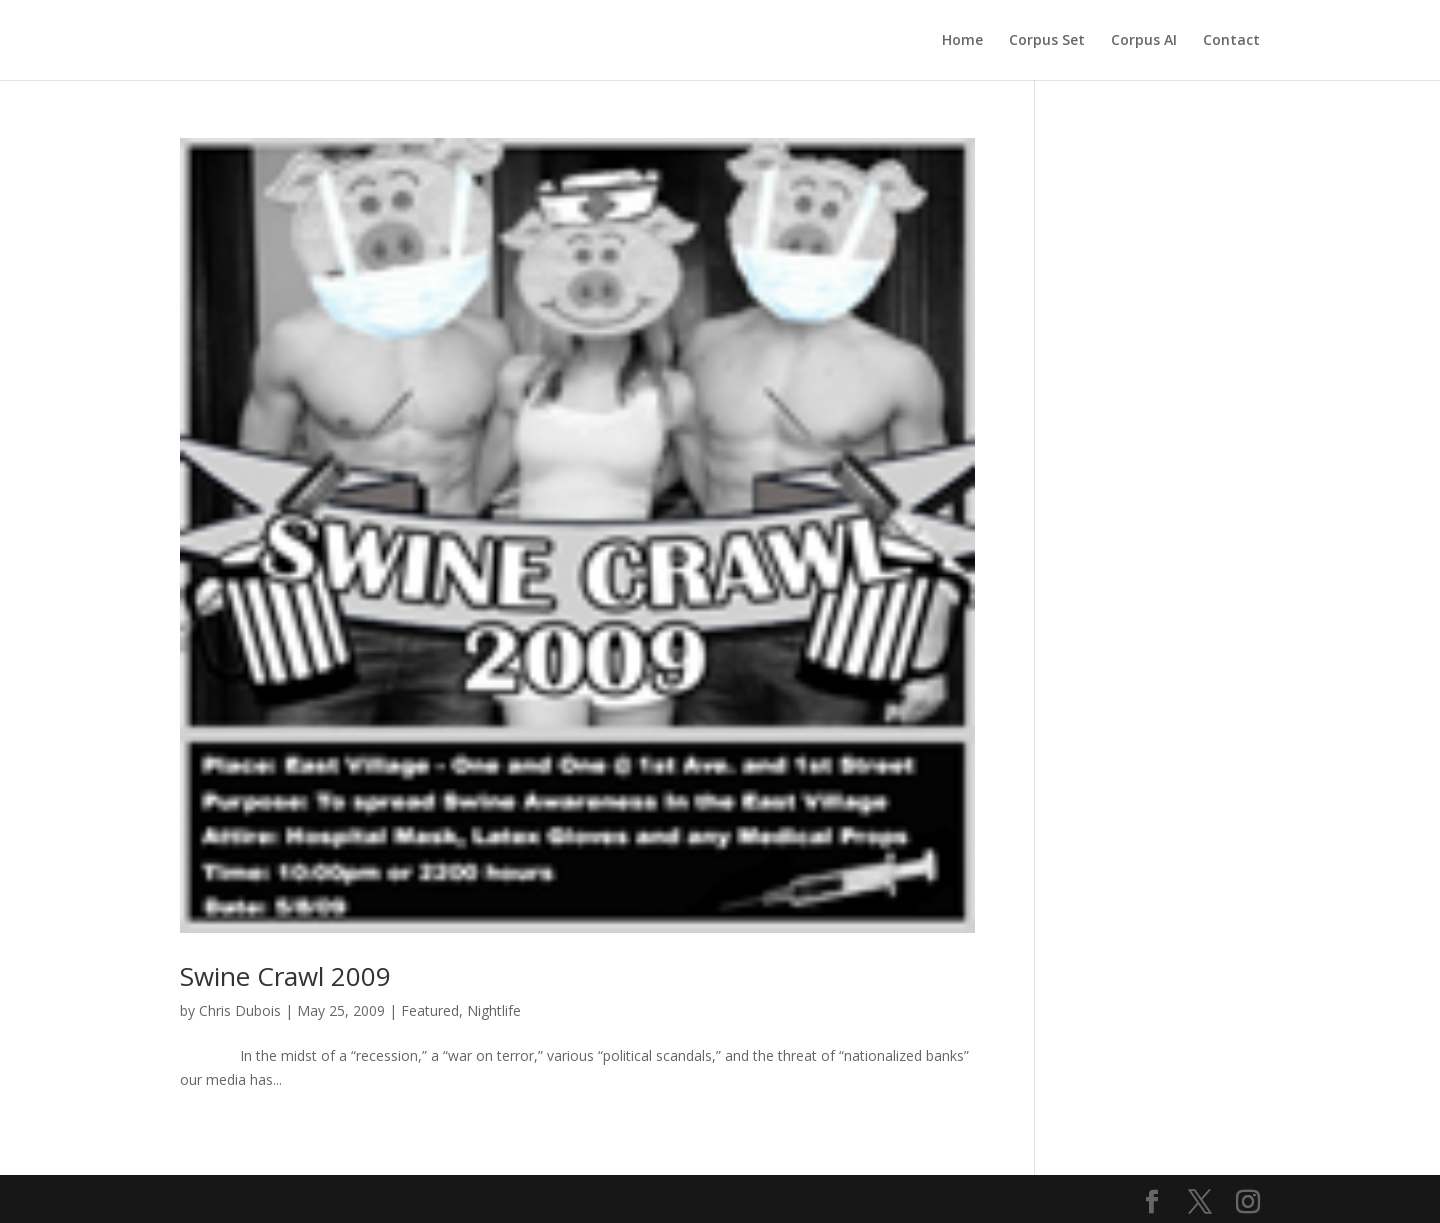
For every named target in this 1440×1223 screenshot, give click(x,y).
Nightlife (494, 1010)
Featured (430, 1010)
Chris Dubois (240, 1010)
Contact (1231, 41)
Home (962, 41)
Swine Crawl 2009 (285, 976)
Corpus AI (1144, 41)
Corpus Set (1047, 41)
